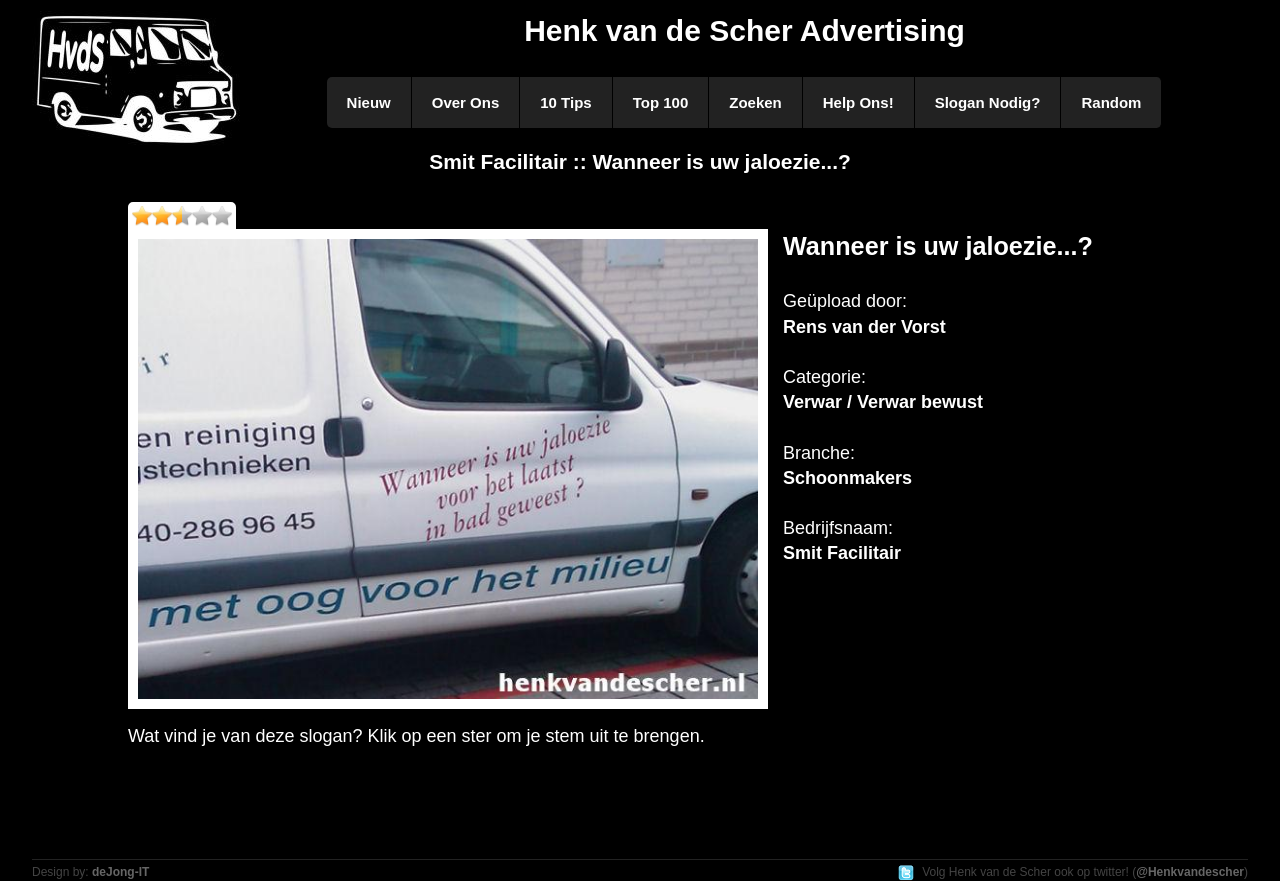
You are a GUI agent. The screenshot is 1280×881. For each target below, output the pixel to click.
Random (1111, 102)
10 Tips (565, 102)
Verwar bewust (920, 402)
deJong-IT (120, 872)
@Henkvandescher (1190, 872)
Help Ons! (858, 102)
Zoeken (755, 102)
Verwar (812, 402)
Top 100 (661, 102)
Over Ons (466, 102)
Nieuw (369, 102)
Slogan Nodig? (988, 102)
